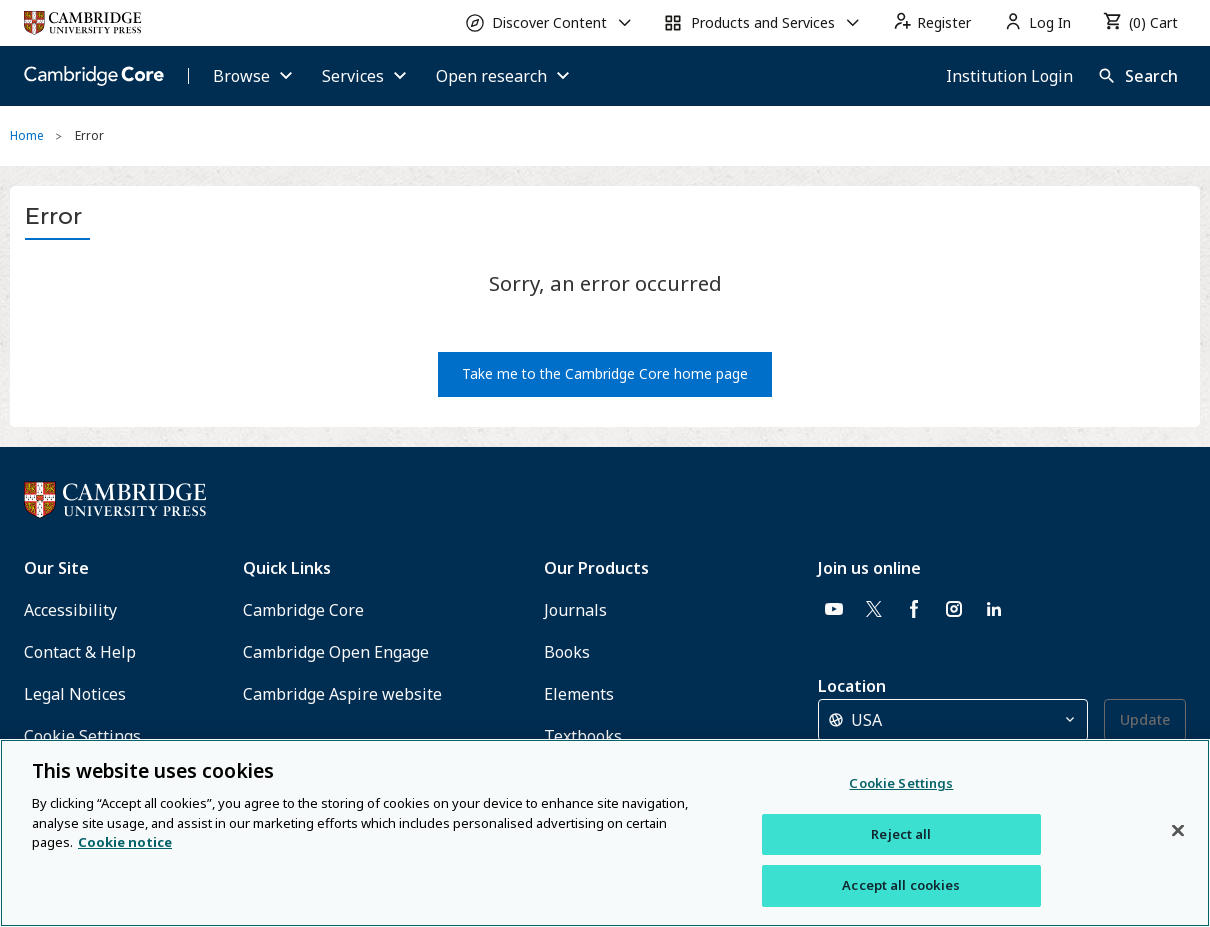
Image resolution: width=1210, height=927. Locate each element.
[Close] (1178, 831)
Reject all (901, 834)
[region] (605, 833)
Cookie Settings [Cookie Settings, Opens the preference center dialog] (901, 783)
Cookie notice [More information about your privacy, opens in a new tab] (125, 842)
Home (27, 135)
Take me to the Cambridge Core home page (605, 373)
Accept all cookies (901, 885)
